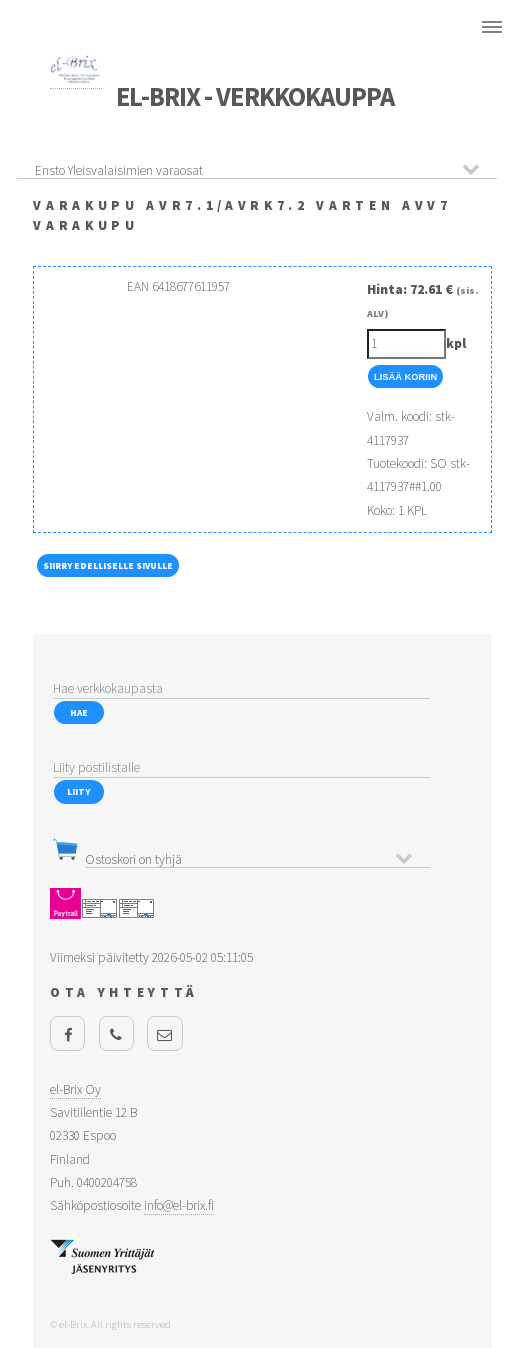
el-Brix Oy (75, 1089)
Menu (491, 27)
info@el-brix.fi (179, 1205)
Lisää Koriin (405, 377)
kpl (456, 343)
